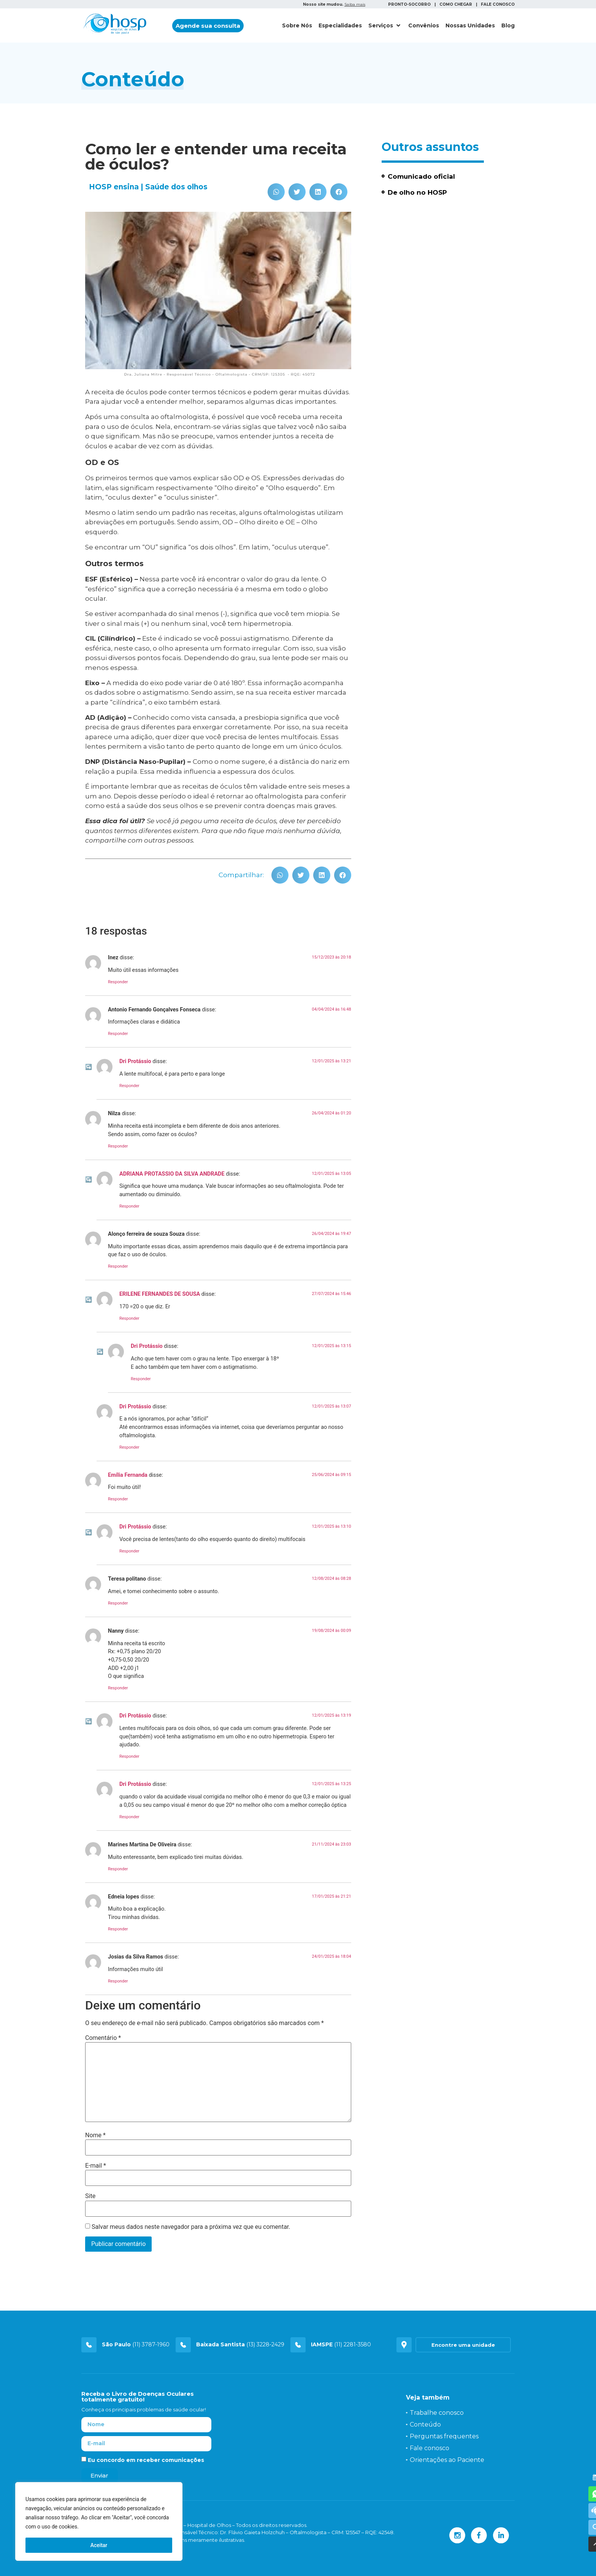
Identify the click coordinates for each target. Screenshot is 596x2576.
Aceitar (99, 2545)
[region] (98, 2521)
